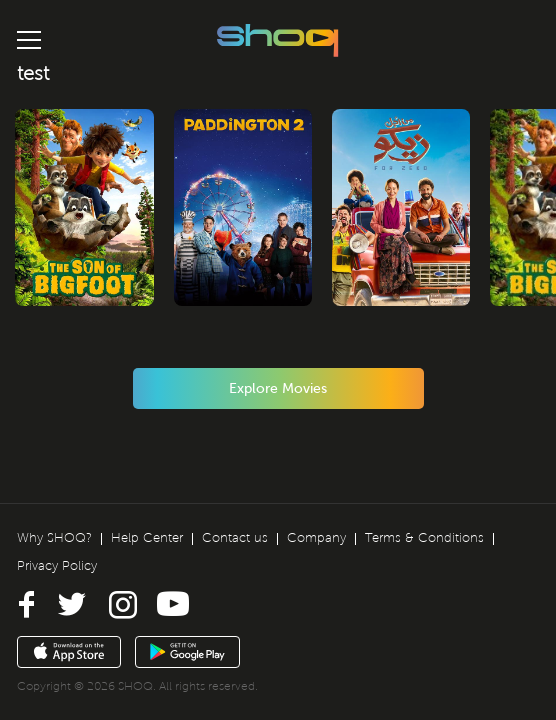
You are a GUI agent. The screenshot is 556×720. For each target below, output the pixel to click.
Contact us (235, 538)
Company (316, 538)
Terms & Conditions (424, 538)
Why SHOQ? (54, 538)
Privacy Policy (57, 566)
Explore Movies (278, 388)
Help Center (147, 538)
